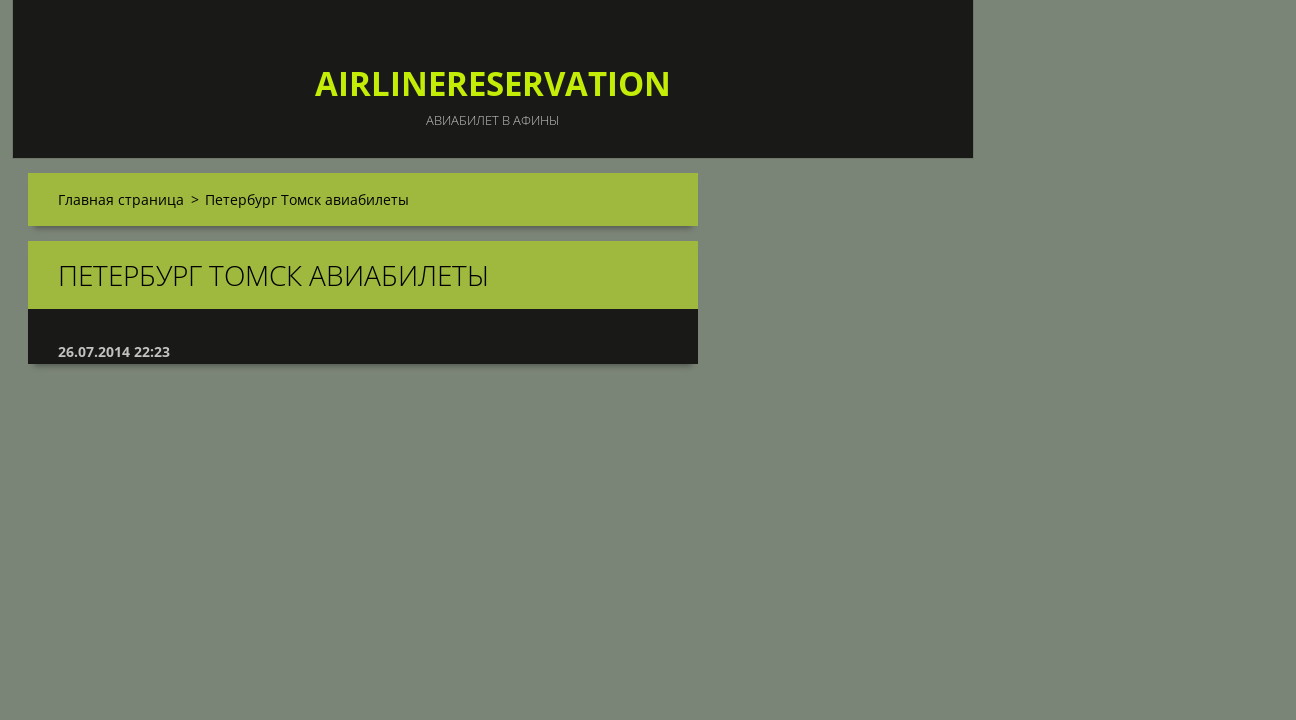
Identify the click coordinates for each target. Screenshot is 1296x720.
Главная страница (121, 199)
